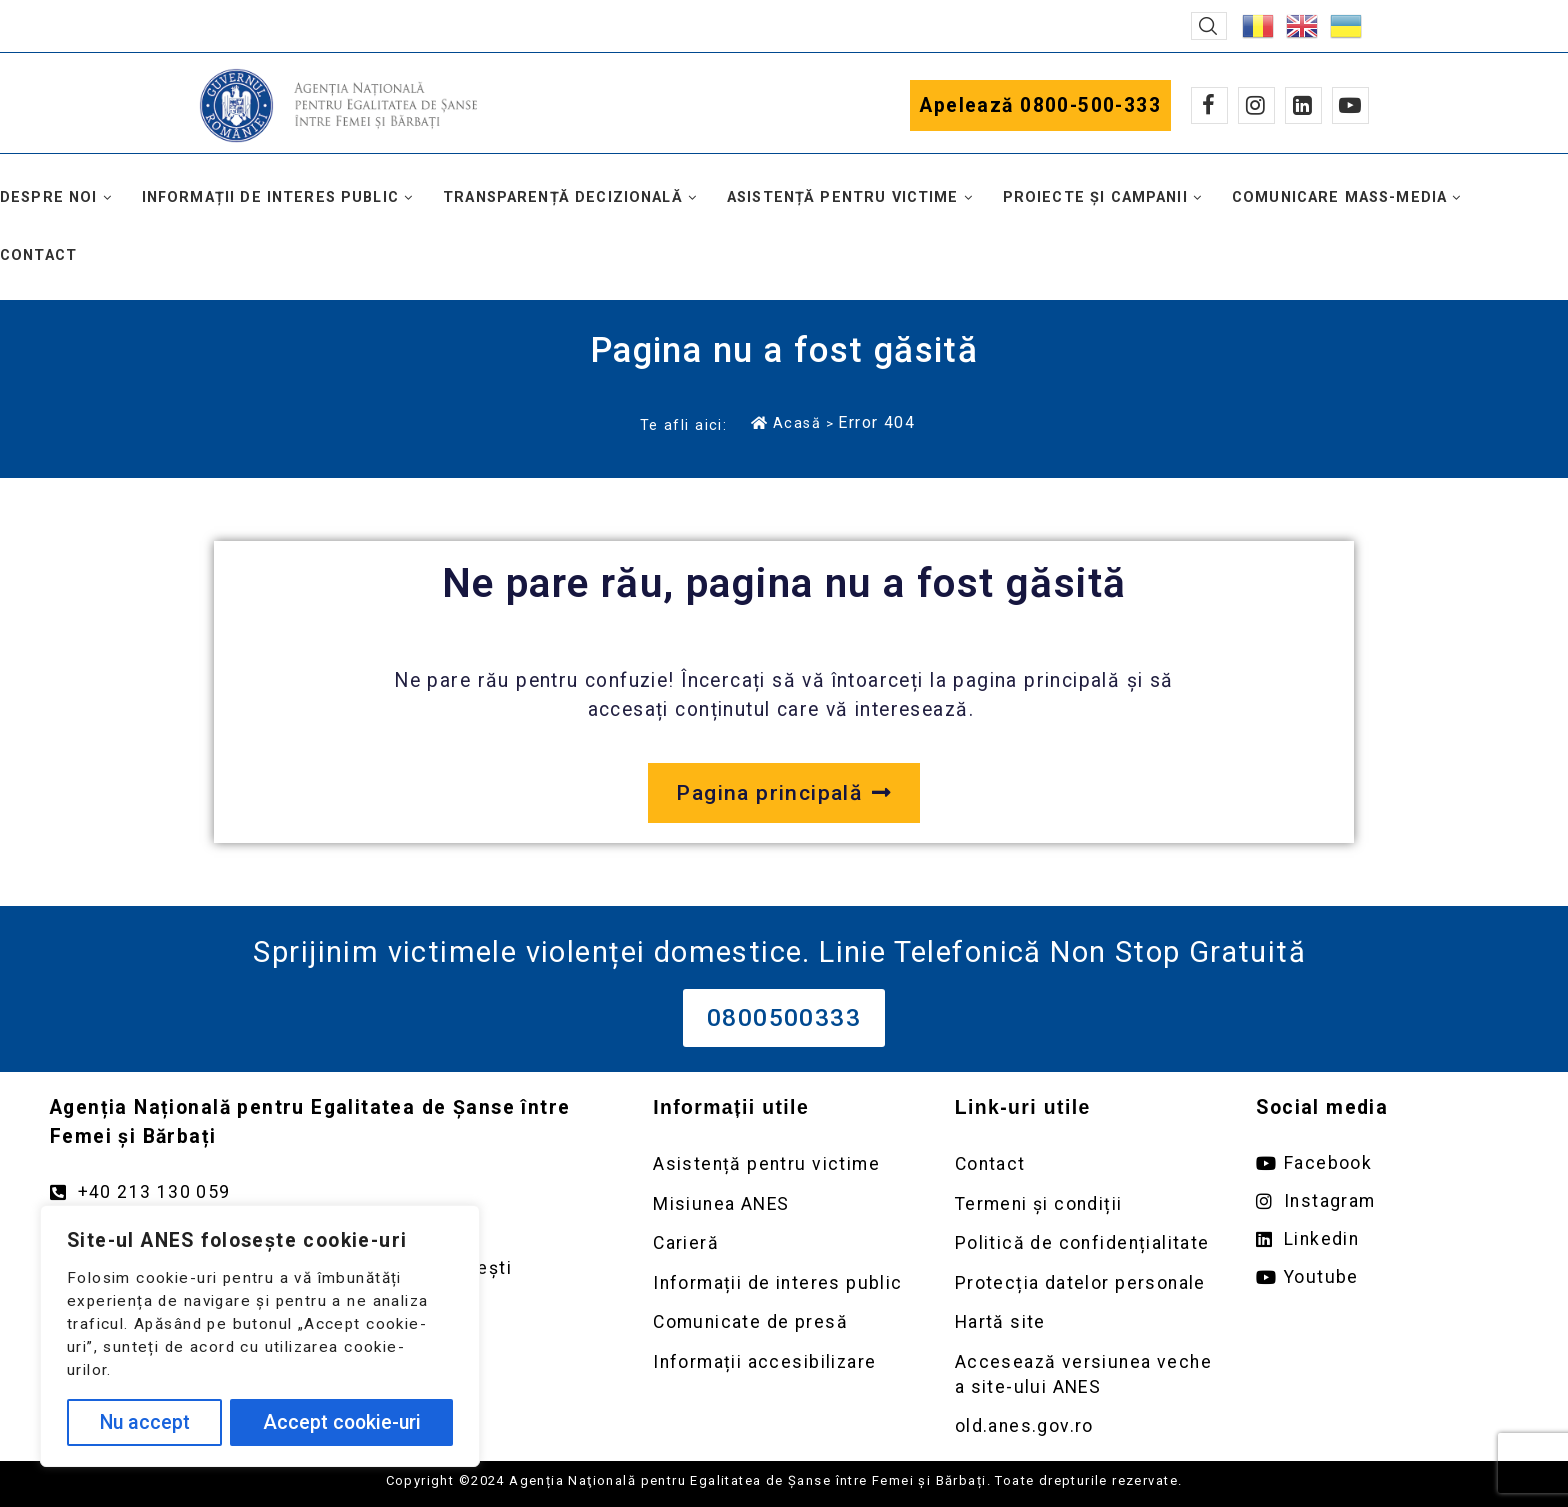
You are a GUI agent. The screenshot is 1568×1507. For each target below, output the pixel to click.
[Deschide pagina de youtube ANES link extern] (1387, 1277)
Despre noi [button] (49, 197)
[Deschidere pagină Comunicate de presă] (784, 1322)
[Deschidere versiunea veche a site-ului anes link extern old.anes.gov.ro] (1086, 1426)
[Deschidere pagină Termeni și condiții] (1086, 1204)
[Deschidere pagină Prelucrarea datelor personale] (1086, 1283)
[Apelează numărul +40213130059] (331, 1192)
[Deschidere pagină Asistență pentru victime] (784, 1164)
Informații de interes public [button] (270, 197)
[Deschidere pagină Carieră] (784, 1243)
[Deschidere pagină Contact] (1086, 1164)
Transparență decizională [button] (563, 197)
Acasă (786, 423)
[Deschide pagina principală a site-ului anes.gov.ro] (783, 793)
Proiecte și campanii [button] (1095, 197)
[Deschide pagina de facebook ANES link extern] (1387, 1163)
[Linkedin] (1303, 105)
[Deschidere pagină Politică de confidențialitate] (1086, 1243)
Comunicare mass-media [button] (1339, 197)
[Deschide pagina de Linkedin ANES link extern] (1387, 1239)
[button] (1209, 26)
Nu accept (145, 1422)
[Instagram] (1256, 105)
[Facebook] (1209, 105)
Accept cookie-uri (342, 1422)
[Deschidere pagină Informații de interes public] (784, 1283)
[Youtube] (1350, 105)
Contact (38, 255)
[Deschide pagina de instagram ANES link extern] (1387, 1201)
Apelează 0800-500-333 (1040, 105)
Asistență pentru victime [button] (843, 197)
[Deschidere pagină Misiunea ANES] (784, 1204)
